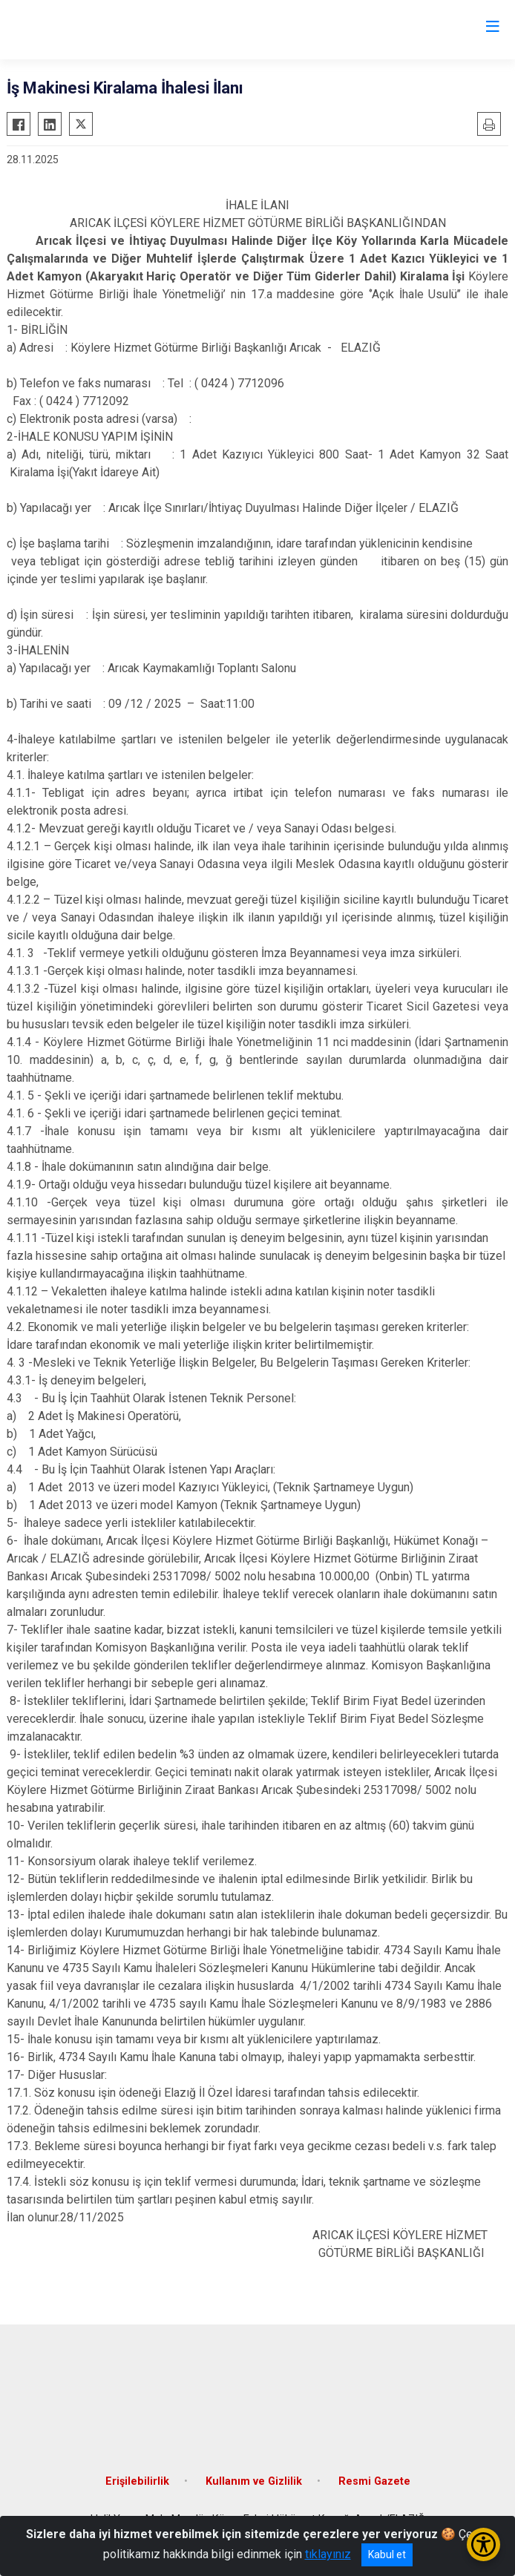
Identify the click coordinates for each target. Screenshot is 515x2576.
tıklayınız (328, 2554)
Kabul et (387, 2554)
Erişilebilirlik (137, 2481)
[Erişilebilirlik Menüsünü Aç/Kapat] (483, 2544)
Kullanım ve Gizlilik (254, 2481)
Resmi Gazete (374, 2481)
